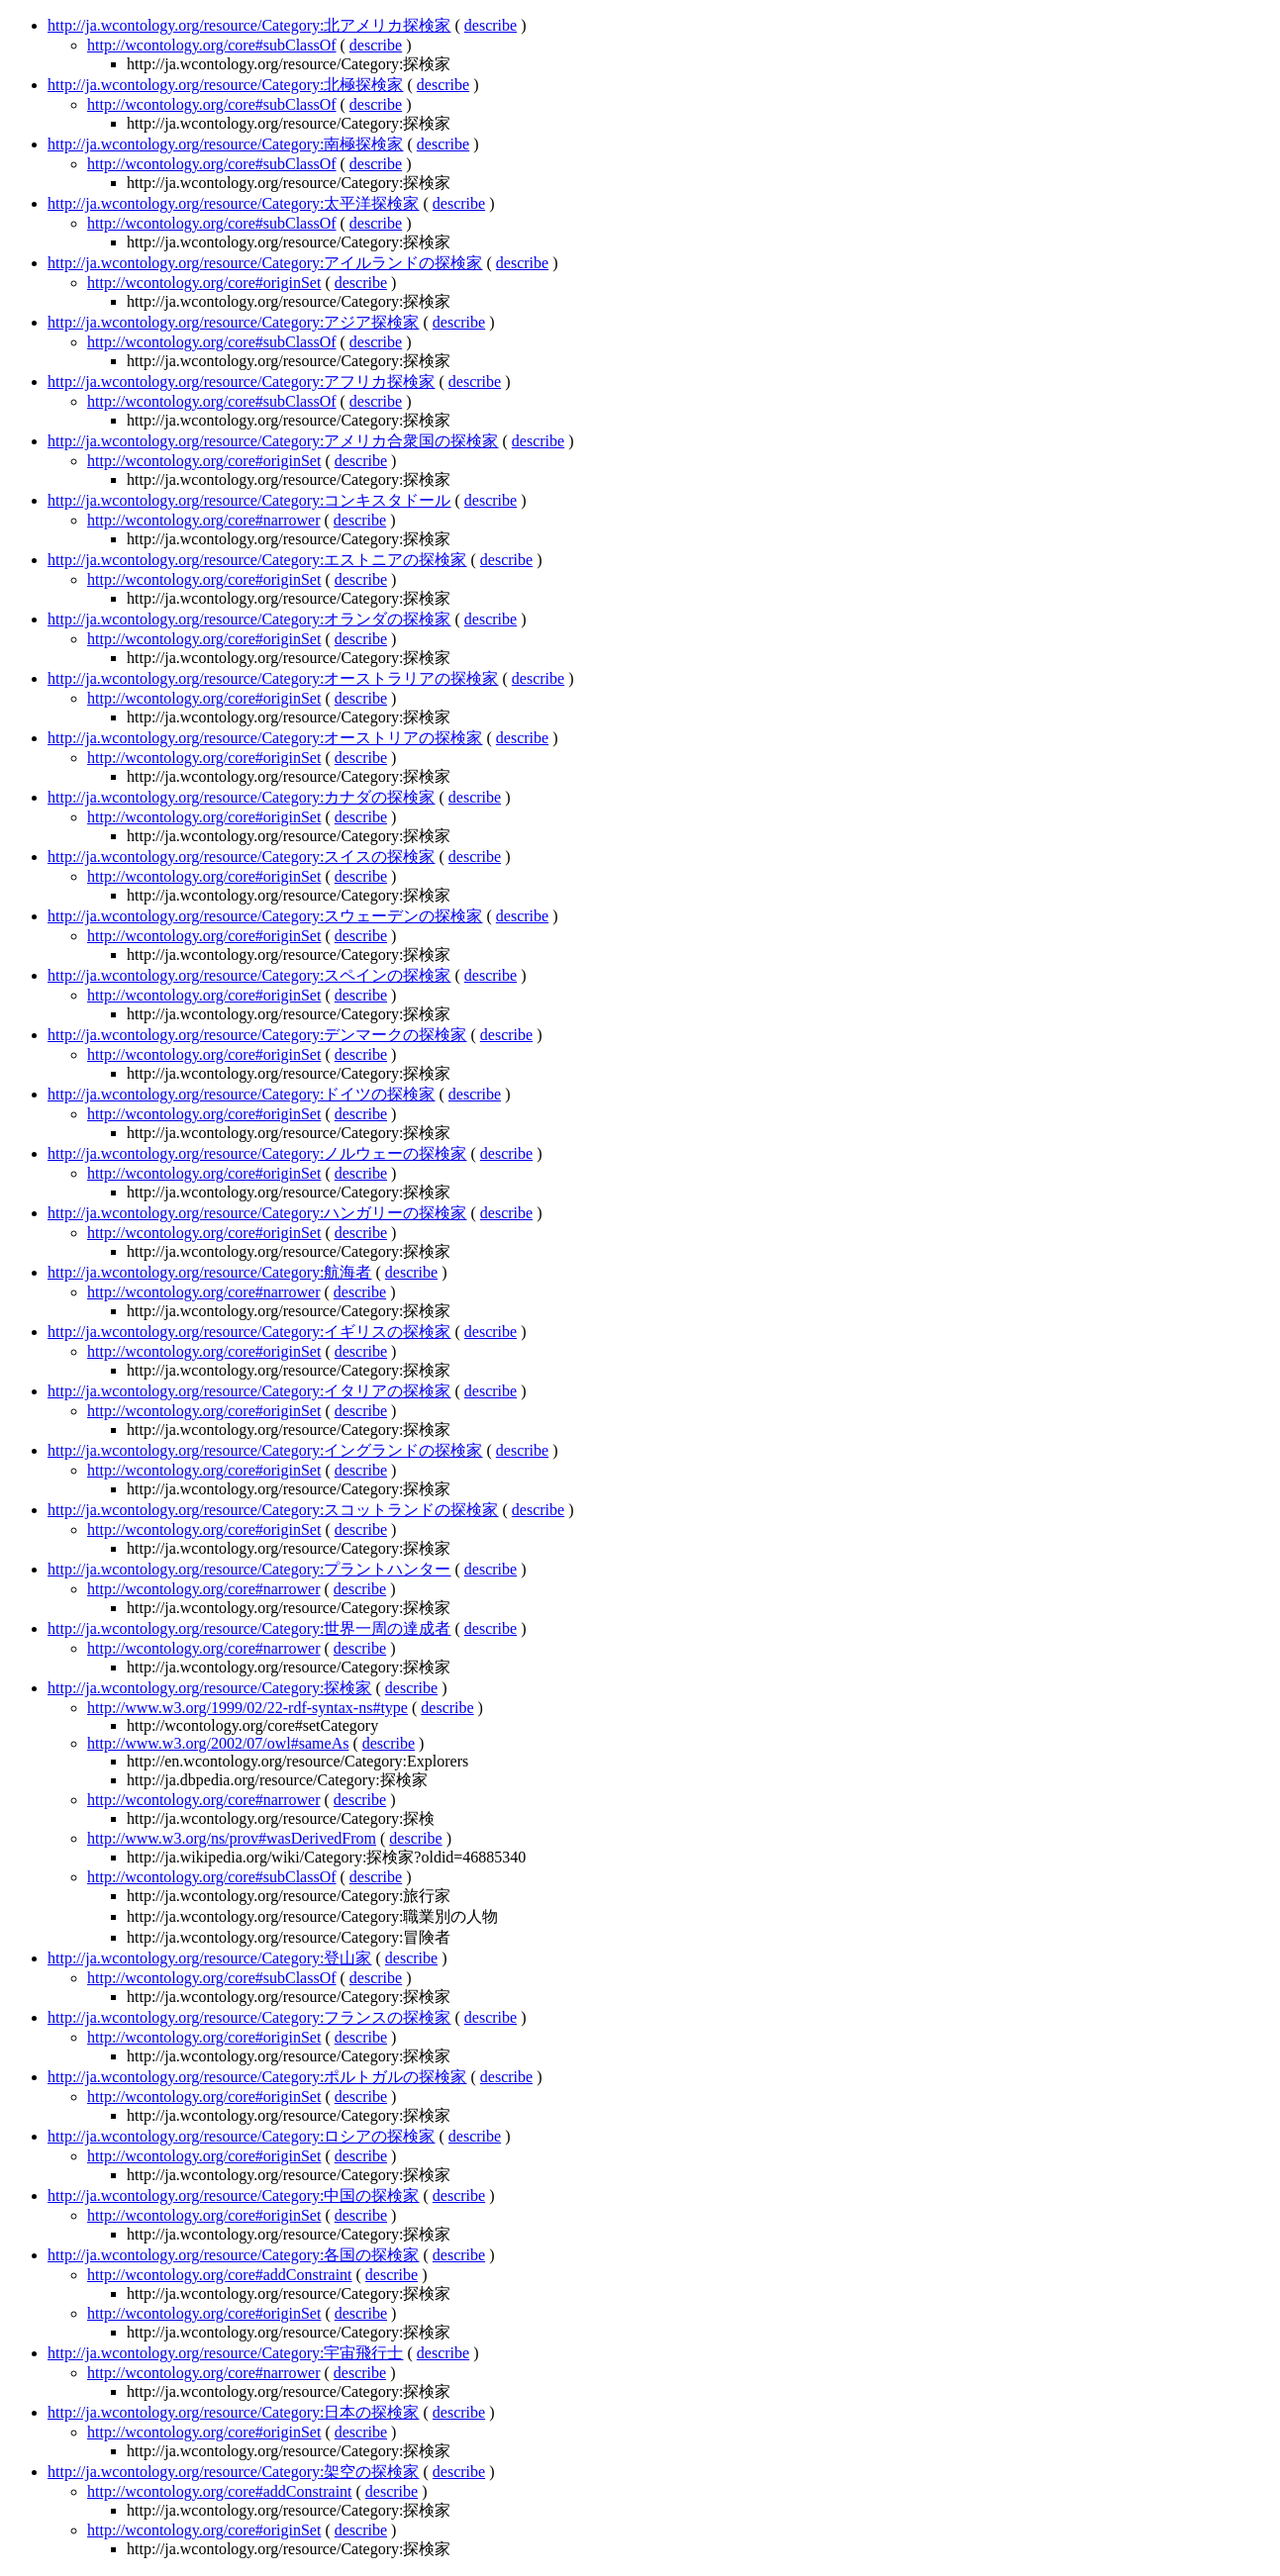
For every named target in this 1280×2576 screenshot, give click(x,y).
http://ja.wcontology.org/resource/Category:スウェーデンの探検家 (265, 915)
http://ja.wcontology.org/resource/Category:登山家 (210, 1958)
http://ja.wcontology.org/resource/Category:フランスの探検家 (249, 2017)
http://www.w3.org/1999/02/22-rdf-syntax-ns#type (247, 1707)
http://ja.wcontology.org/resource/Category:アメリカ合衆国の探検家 (273, 440)
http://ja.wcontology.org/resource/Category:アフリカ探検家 (242, 381)
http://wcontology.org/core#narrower (204, 520)
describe (490, 25)
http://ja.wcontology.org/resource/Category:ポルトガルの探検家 (257, 2076)
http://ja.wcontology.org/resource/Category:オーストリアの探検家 (265, 737)
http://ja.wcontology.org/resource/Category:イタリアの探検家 (249, 1391)
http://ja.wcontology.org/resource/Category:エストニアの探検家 (257, 559)
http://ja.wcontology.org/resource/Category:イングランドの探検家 (265, 1450)
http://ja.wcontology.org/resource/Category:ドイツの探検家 (242, 1094)
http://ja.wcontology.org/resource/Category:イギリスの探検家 (249, 1331)
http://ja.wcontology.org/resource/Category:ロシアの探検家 (242, 2136)
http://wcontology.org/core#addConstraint (219, 2274)
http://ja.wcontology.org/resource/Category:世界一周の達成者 (249, 1628)
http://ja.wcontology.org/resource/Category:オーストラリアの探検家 (273, 678)
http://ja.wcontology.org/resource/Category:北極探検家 (226, 84)
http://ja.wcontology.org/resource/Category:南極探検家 (226, 144)
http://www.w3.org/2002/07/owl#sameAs (217, 1743)
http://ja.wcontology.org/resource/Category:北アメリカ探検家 (249, 25)
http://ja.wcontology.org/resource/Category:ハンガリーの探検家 (257, 1212)
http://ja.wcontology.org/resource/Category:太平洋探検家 (234, 203)
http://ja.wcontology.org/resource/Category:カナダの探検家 (242, 797)
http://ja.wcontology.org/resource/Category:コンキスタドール (249, 500)
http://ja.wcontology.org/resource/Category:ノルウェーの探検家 (257, 1153)
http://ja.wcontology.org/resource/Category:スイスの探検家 (242, 856)
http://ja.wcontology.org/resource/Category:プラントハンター (249, 1569)
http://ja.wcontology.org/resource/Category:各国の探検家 (234, 2254)
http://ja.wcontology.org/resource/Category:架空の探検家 (234, 2471)
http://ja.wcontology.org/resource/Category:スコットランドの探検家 (273, 1509)
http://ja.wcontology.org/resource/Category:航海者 (210, 1272)
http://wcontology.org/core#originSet (204, 282)
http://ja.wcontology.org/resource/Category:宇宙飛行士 (226, 2352)
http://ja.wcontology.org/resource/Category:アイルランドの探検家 (265, 262)
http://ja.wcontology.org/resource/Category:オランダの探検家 (249, 619)
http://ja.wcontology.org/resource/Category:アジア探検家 (234, 322)
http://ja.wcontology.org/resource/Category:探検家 (210, 1687)
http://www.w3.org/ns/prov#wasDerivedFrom (231, 1838)
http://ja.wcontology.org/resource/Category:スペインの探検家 (249, 975)
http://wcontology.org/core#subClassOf (212, 45)
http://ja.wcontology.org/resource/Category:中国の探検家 (234, 2195)
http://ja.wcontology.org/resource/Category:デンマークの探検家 (257, 1034)
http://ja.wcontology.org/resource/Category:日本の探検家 (234, 2412)
